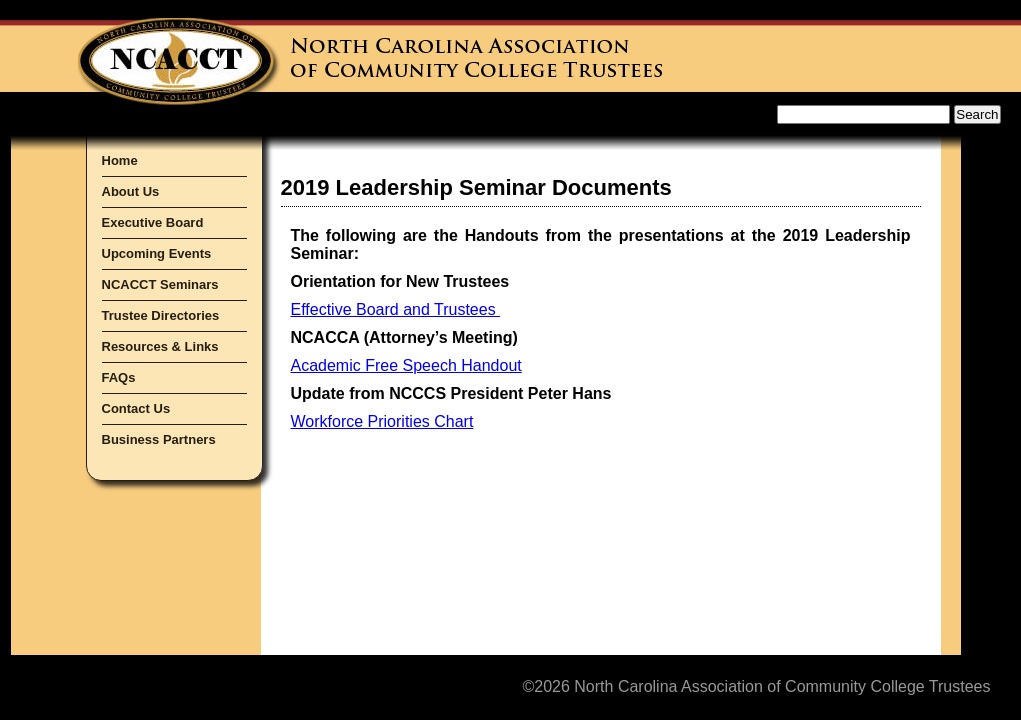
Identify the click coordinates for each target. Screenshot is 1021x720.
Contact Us (136, 408)
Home (120, 160)
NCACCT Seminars (160, 284)
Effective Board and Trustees (396, 309)
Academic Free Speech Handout (406, 365)
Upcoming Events (157, 253)
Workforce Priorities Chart (382, 421)
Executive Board (153, 222)
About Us (131, 191)
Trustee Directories (161, 315)
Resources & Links (160, 346)
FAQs (119, 377)
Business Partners (159, 439)
